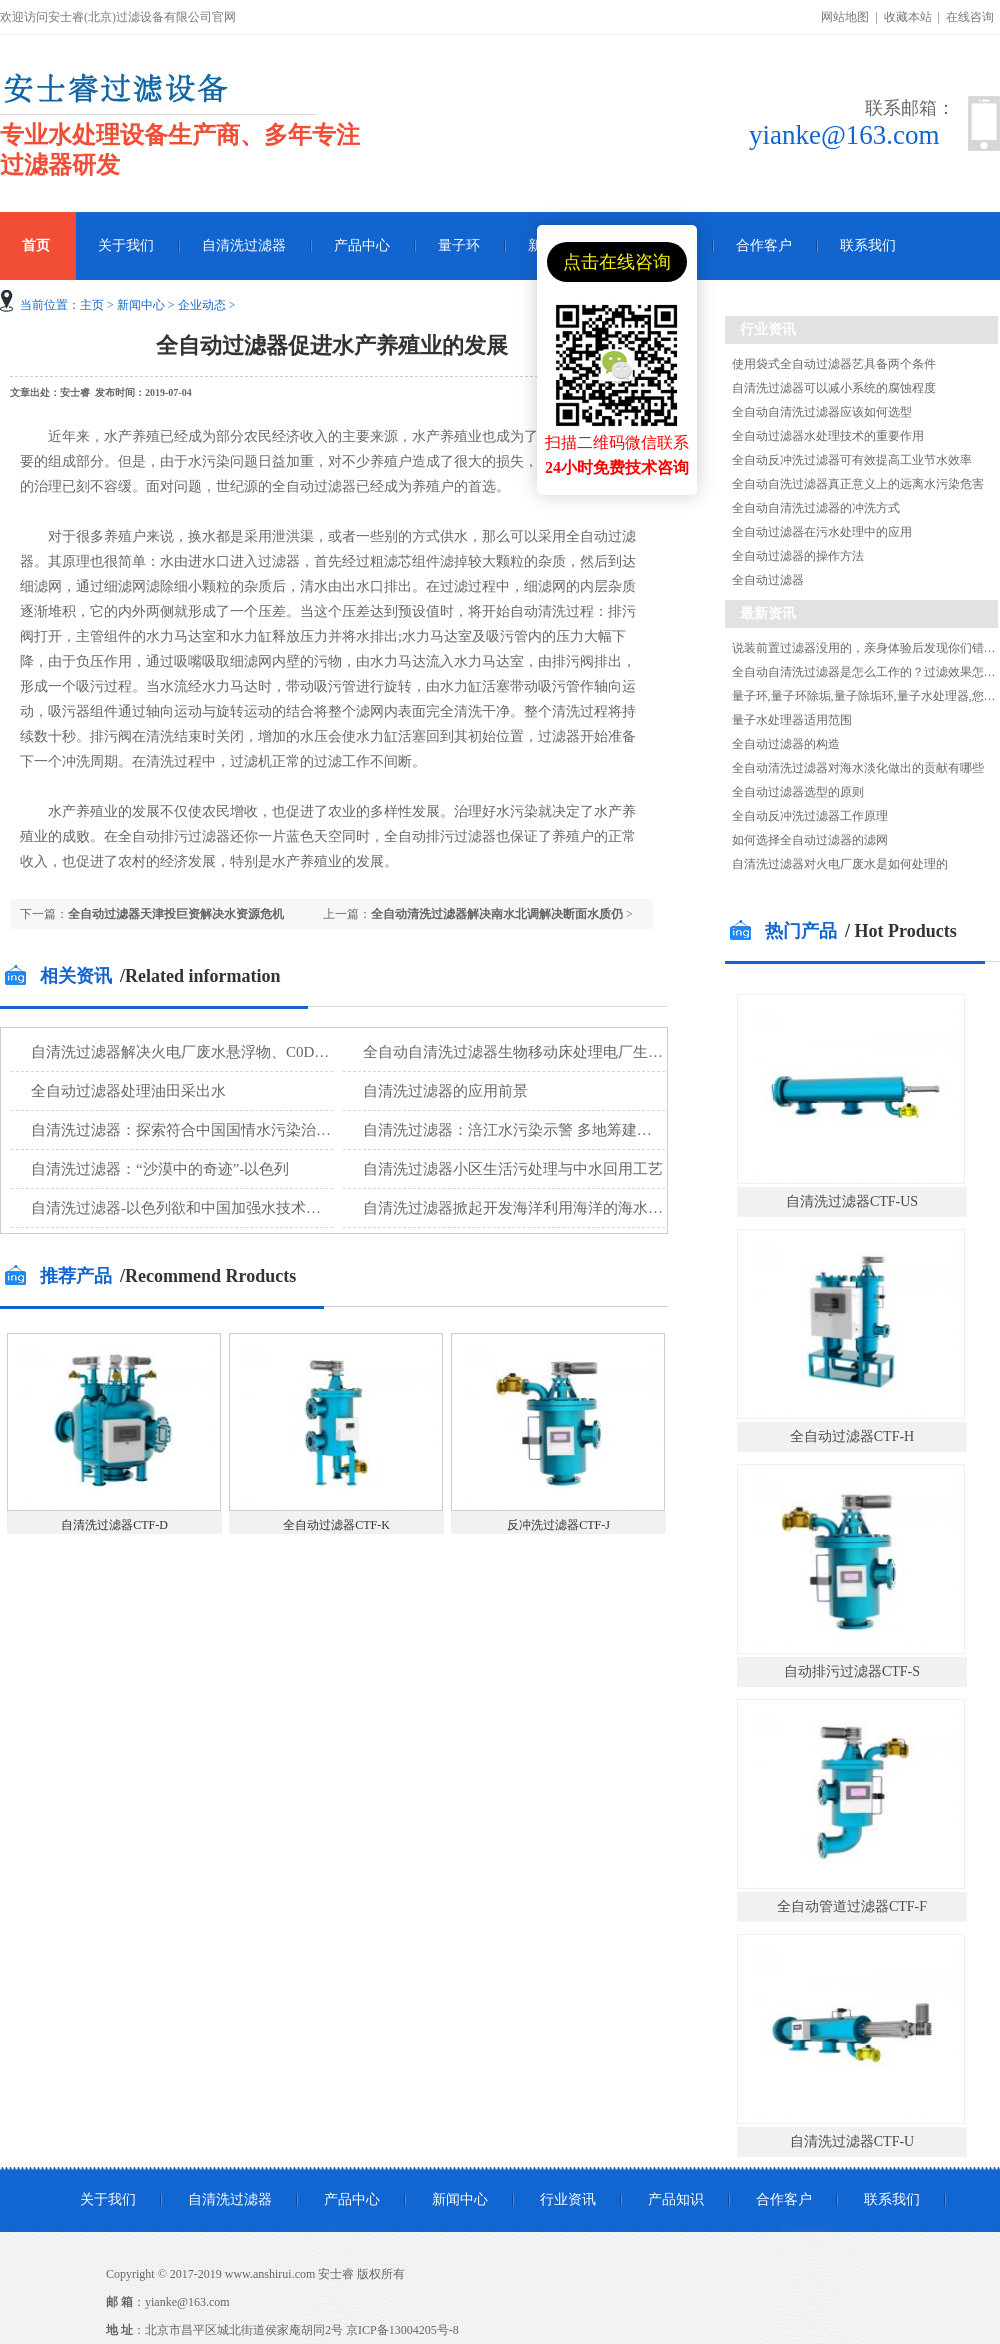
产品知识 (676, 2199)
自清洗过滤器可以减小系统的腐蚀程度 (834, 388)
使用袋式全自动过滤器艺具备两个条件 (834, 364)
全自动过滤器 (768, 580)
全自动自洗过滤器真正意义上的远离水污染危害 (858, 484)
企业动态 (202, 305)
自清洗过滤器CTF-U (852, 2141)
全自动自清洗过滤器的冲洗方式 (816, 508)
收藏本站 (908, 17)
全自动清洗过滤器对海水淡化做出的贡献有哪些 (858, 768)
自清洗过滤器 (244, 245)
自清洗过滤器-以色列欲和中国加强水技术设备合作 (198, 1208)
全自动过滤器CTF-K (336, 1525)
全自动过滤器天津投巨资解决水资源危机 (176, 914)
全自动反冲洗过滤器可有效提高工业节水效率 (852, 460)
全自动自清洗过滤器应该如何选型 (822, 412)
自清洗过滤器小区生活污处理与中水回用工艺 (513, 1169)
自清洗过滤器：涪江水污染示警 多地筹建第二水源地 (537, 1130)
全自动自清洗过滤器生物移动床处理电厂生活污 (520, 1052)
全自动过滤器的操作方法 (798, 556)
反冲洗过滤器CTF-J (558, 1525)
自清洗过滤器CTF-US (852, 1201)
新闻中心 (141, 305)
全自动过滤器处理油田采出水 (128, 1091)
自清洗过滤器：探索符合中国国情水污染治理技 (188, 1130)
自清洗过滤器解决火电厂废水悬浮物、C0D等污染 (195, 1052)
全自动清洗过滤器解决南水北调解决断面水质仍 (497, 914)
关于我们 (126, 245)
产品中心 (362, 245)
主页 (92, 305)
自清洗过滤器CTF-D (114, 1525)
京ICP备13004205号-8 (402, 2330)
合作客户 (764, 245)
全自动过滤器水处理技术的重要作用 (828, 436)
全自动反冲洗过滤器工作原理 (810, 816)
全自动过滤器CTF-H (852, 1436)
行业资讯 (568, 2199)
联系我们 (868, 245)
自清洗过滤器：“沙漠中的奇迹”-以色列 (160, 1169)
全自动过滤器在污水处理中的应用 (822, 532)
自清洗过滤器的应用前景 (445, 1091)
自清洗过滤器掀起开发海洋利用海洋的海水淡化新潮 (535, 1208)
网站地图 (845, 17)
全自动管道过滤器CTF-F (852, 1906)
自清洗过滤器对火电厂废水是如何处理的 (840, 864)
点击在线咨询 (617, 262)
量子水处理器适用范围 (792, 720)
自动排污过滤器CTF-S (852, 1671)
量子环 (459, 245)
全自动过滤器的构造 (786, 744)
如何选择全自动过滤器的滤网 (810, 840)
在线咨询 (970, 17)
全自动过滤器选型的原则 (798, 792)
